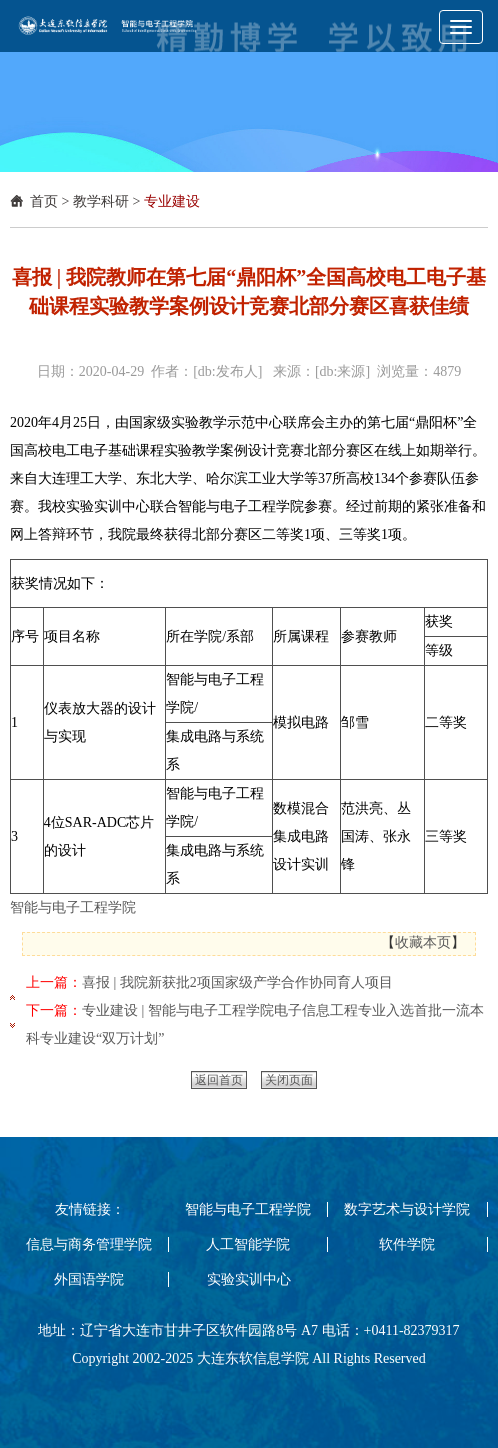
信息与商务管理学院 (89, 1244)
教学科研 (101, 201)
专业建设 (172, 201)
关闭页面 (289, 1080)
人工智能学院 (248, 1244)
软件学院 (407, 1244)
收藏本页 (423, 942)
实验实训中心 (249, 1279)
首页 (44, 201)
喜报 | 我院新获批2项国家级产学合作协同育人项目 (237, 982)
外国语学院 (89, 1279)
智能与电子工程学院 (73, 907)
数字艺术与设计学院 (407, 1209)
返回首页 (219, 1080)
